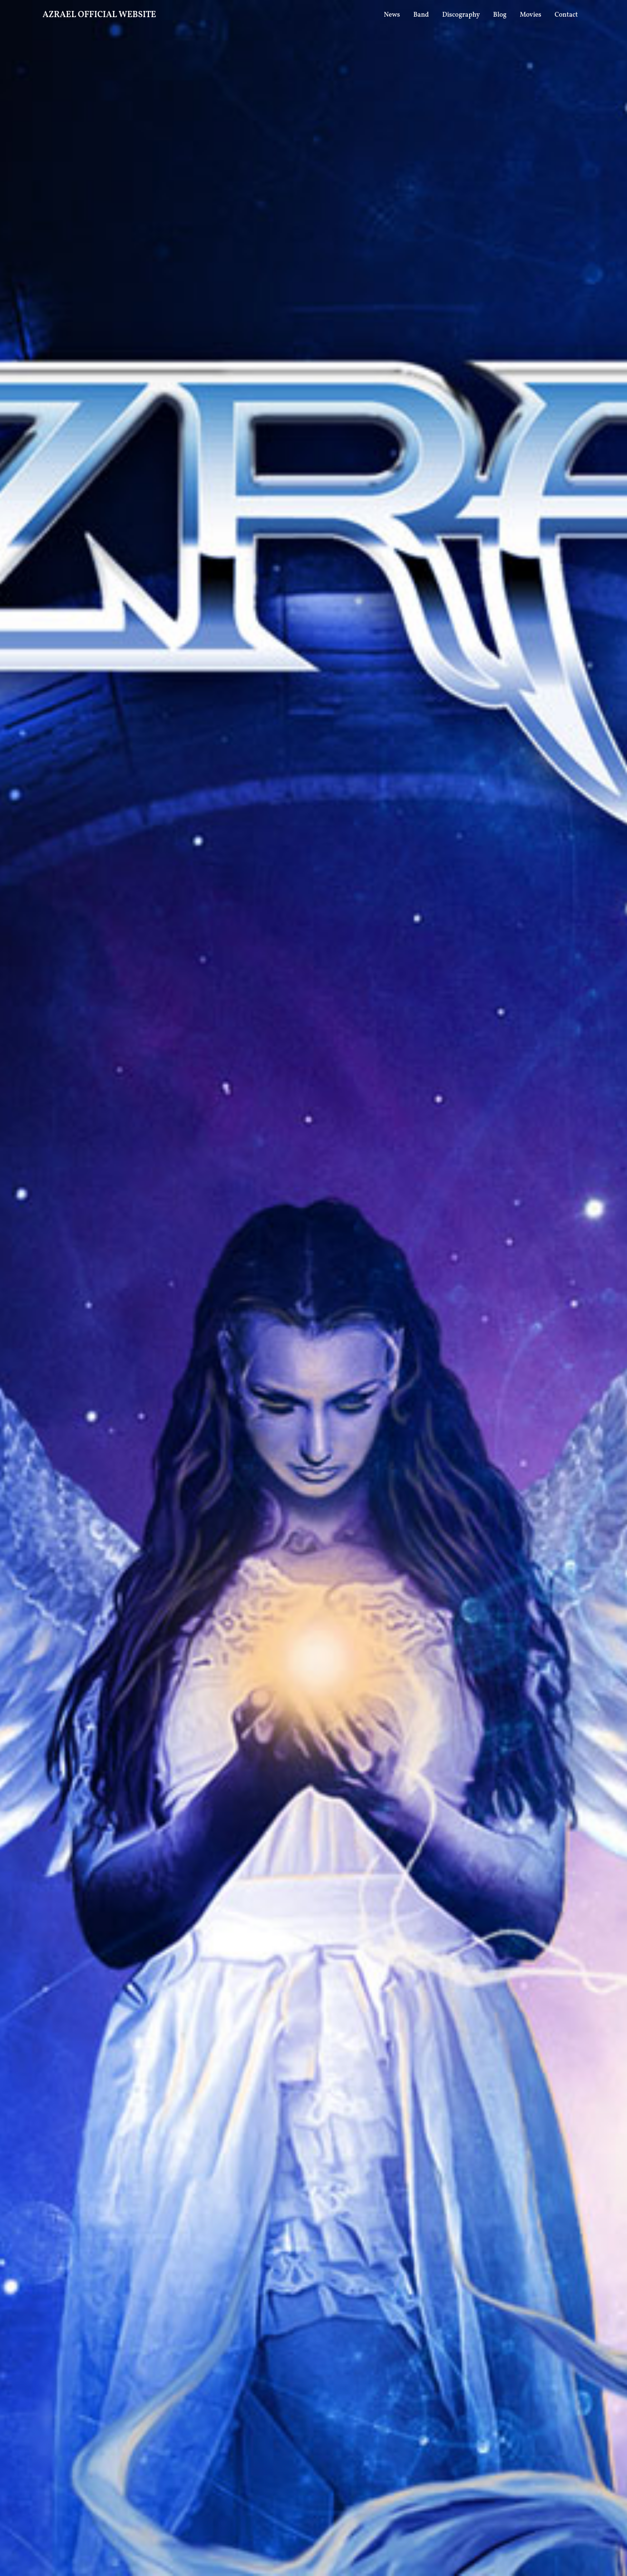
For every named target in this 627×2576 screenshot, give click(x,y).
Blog (499, 15)
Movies (530, 15)
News (392, 15)
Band (421, 15)
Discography (461, 15)
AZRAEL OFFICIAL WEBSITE (99, 15)
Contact (566, 15)
